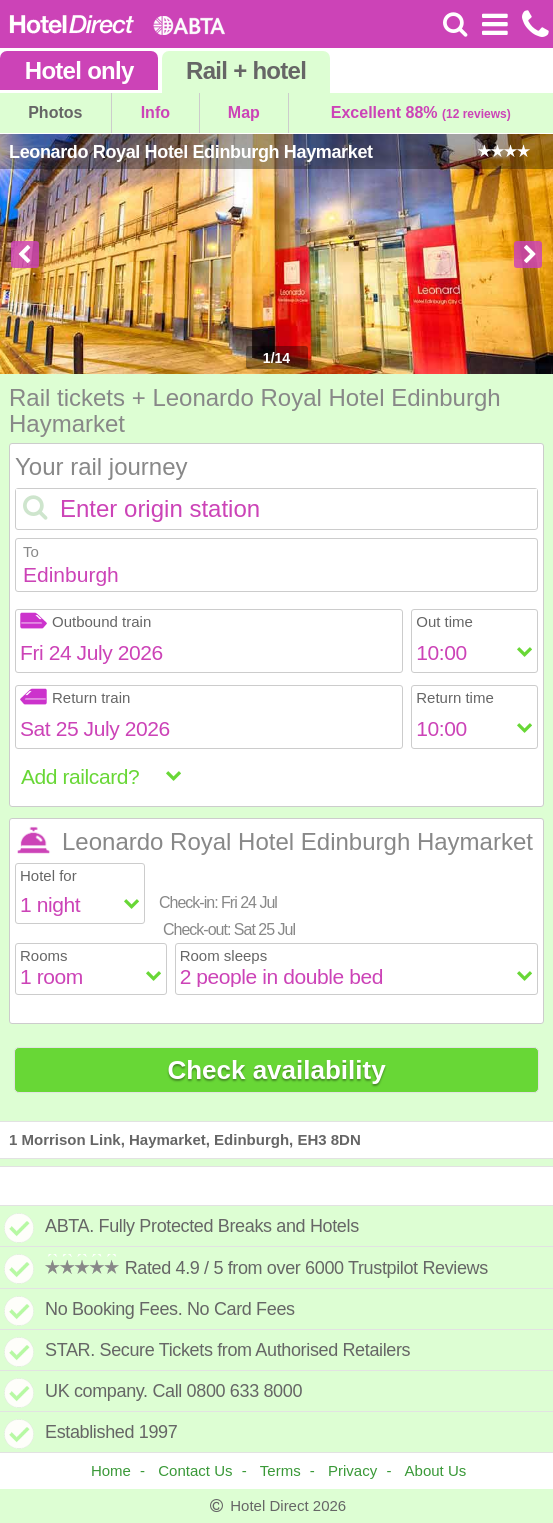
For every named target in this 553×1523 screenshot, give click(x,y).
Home (111, 1470)
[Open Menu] (494, 24)
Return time (455, 697)
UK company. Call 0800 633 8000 (173, 1391)
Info (155, 112)
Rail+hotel (246, 70)
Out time (444, 621)
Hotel (79, 70)
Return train (75, 697)
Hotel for (48, 875)
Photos (55, 112)
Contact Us (195, 1470)
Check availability (276, 1070)
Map (244, 112)
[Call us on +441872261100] (533, 24)
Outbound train (85, 621)
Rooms (44, 955)
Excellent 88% (421, 112)
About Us (436, 1470)
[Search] (455, 24)
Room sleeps (224, 955)
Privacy (352, 1470)
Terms (280, 1470)
